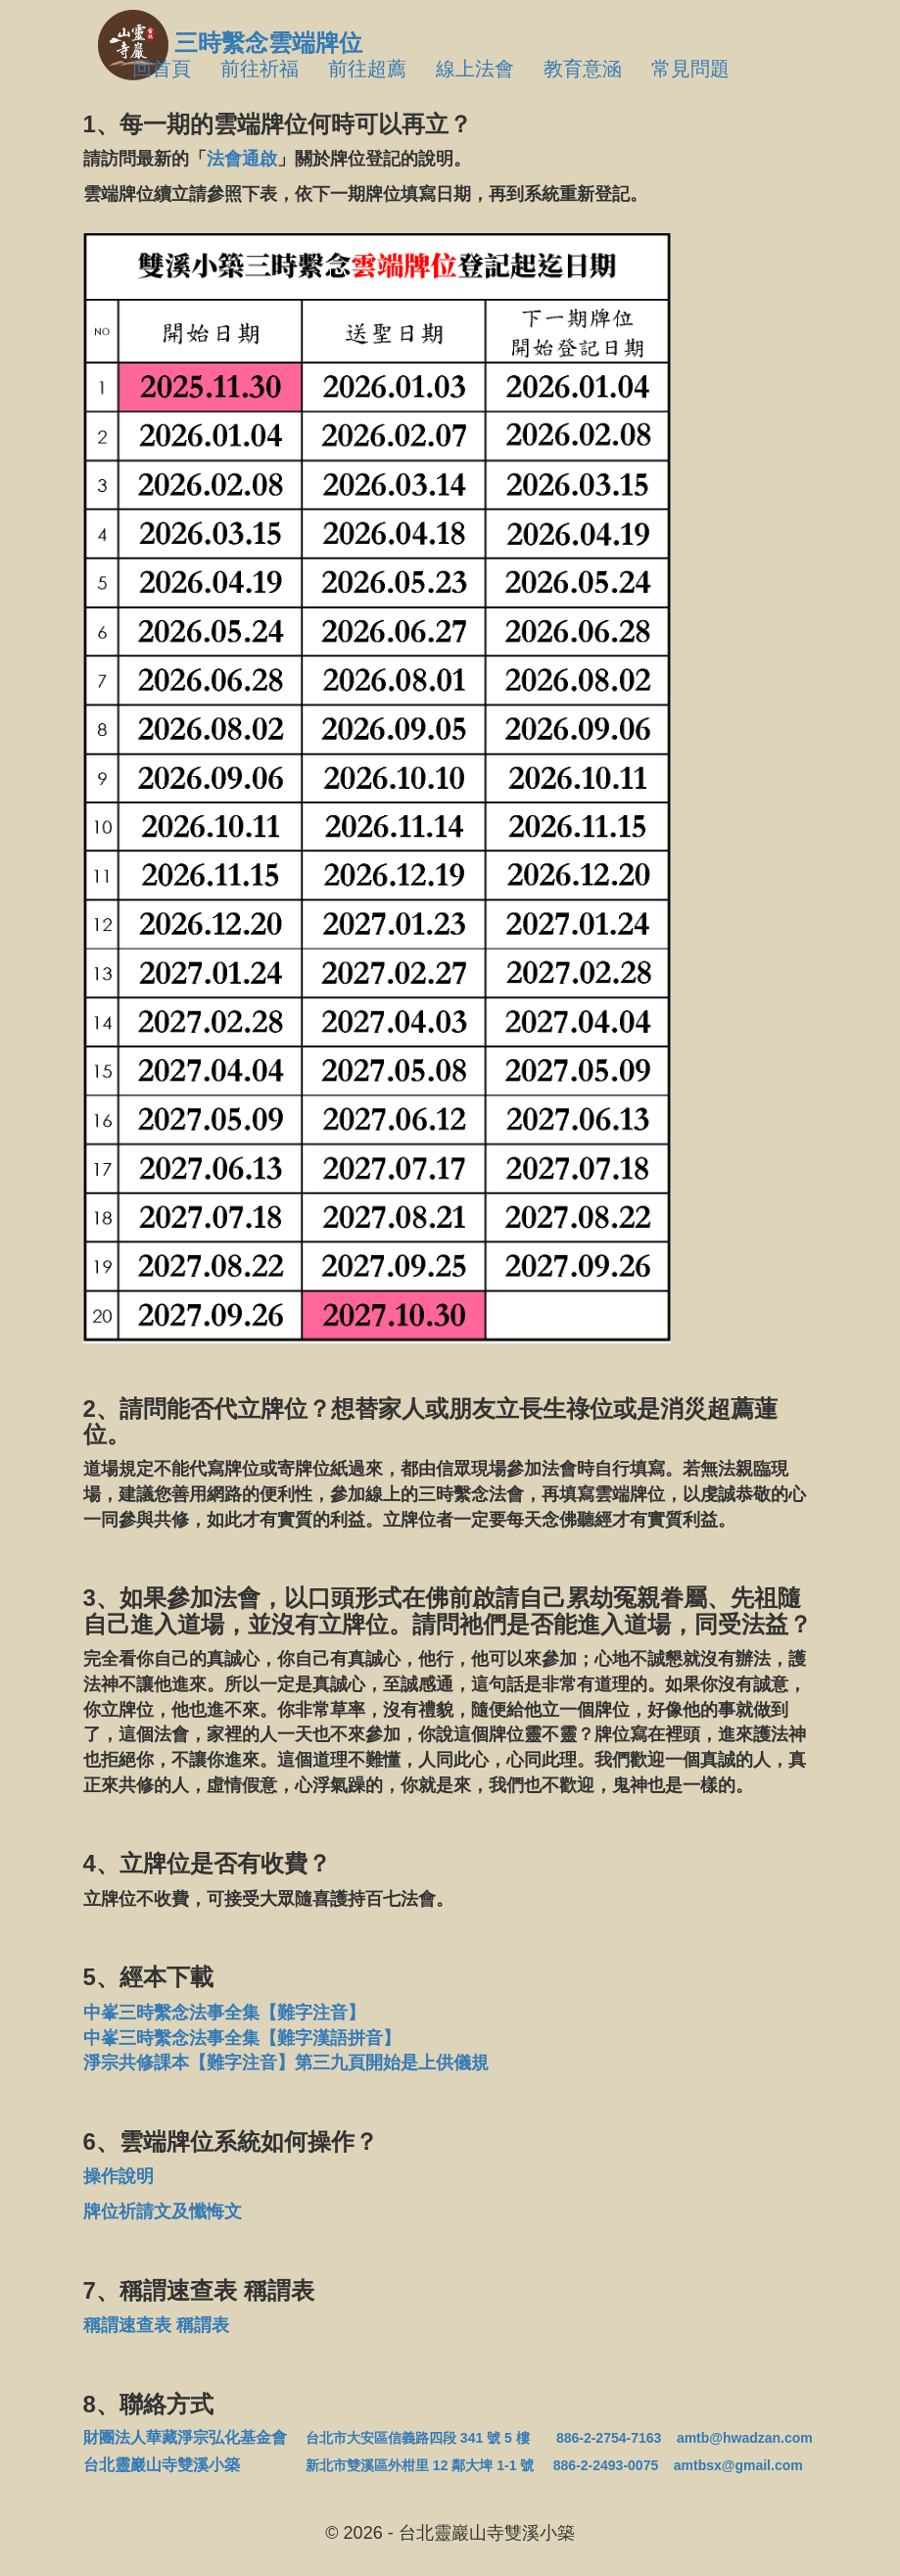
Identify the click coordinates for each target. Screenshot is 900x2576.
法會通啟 (242, 159)
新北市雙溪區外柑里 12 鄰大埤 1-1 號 (420, 2465)
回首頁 (161, 68)
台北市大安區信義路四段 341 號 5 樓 (418, 2438)
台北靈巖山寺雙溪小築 (185, 2464)
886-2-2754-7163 (608, 2438)
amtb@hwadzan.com (745, 2438)
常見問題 (690, 68)
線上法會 (475, 68)
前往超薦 (367, 68)
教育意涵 (583, 68)
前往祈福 (259, 68)
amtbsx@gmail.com (738, 2465)
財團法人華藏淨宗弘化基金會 (185, 2437)
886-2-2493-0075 (605, 2465)
